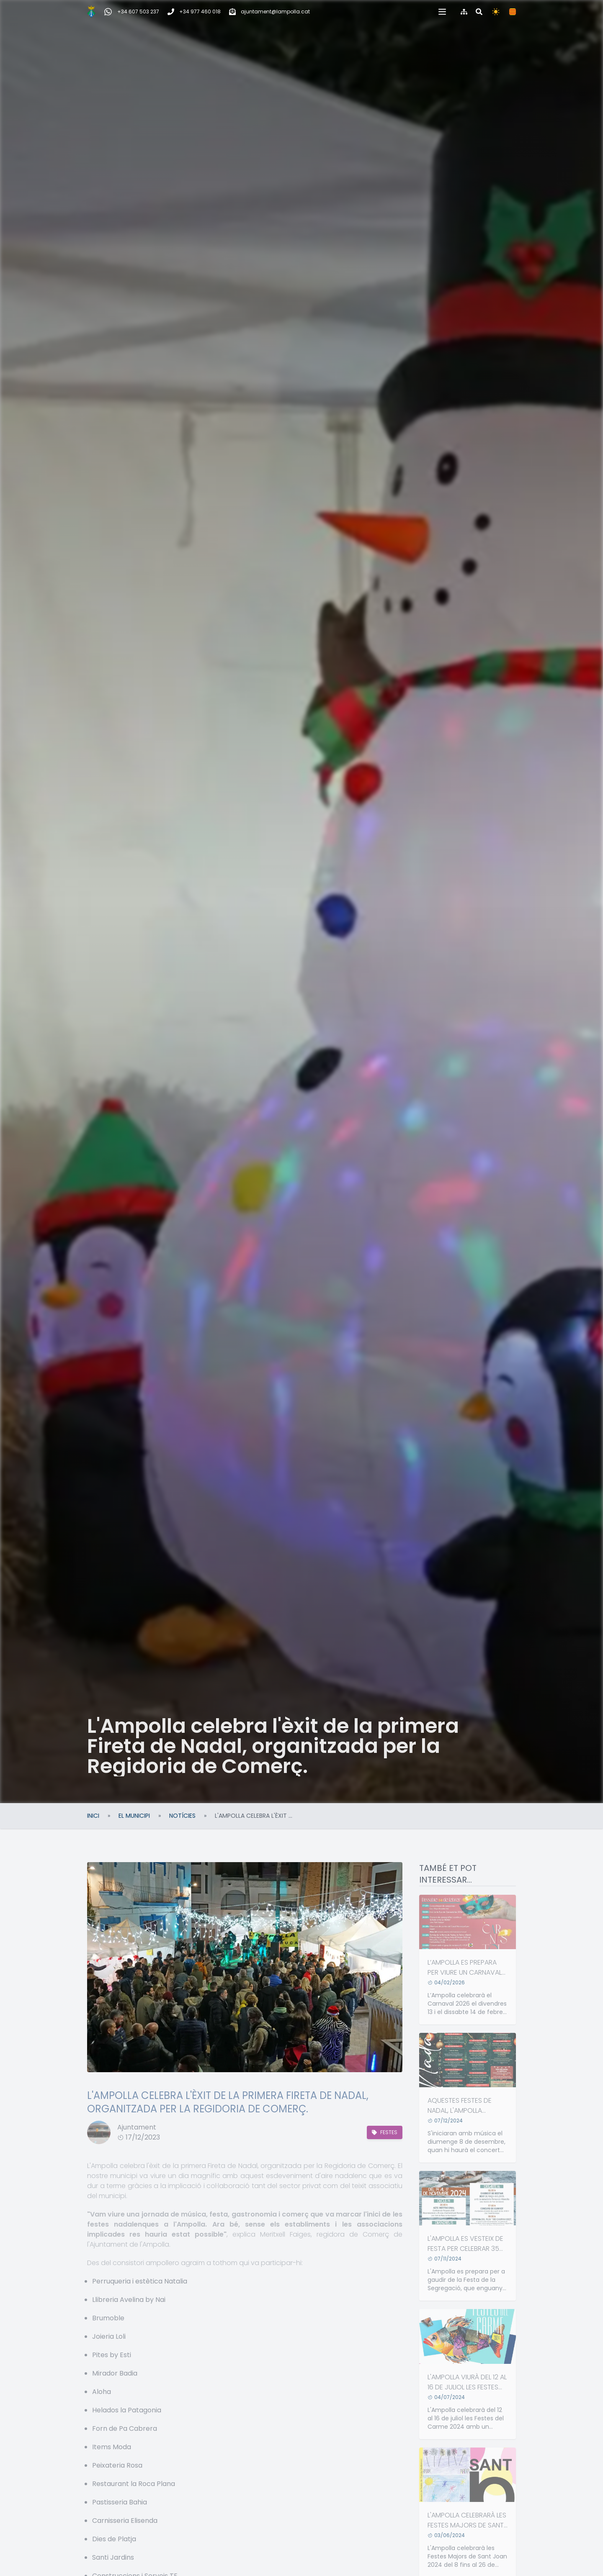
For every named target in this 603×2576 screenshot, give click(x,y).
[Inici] (91, 12)
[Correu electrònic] (269, 11)
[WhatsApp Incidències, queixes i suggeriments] (131, 12)
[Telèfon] (194, 11)
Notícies (182, 1815)
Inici (93, 1815)
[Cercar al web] (479, 11)
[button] (442, 12)
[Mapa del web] (464, 11)
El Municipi (134, 1815)
